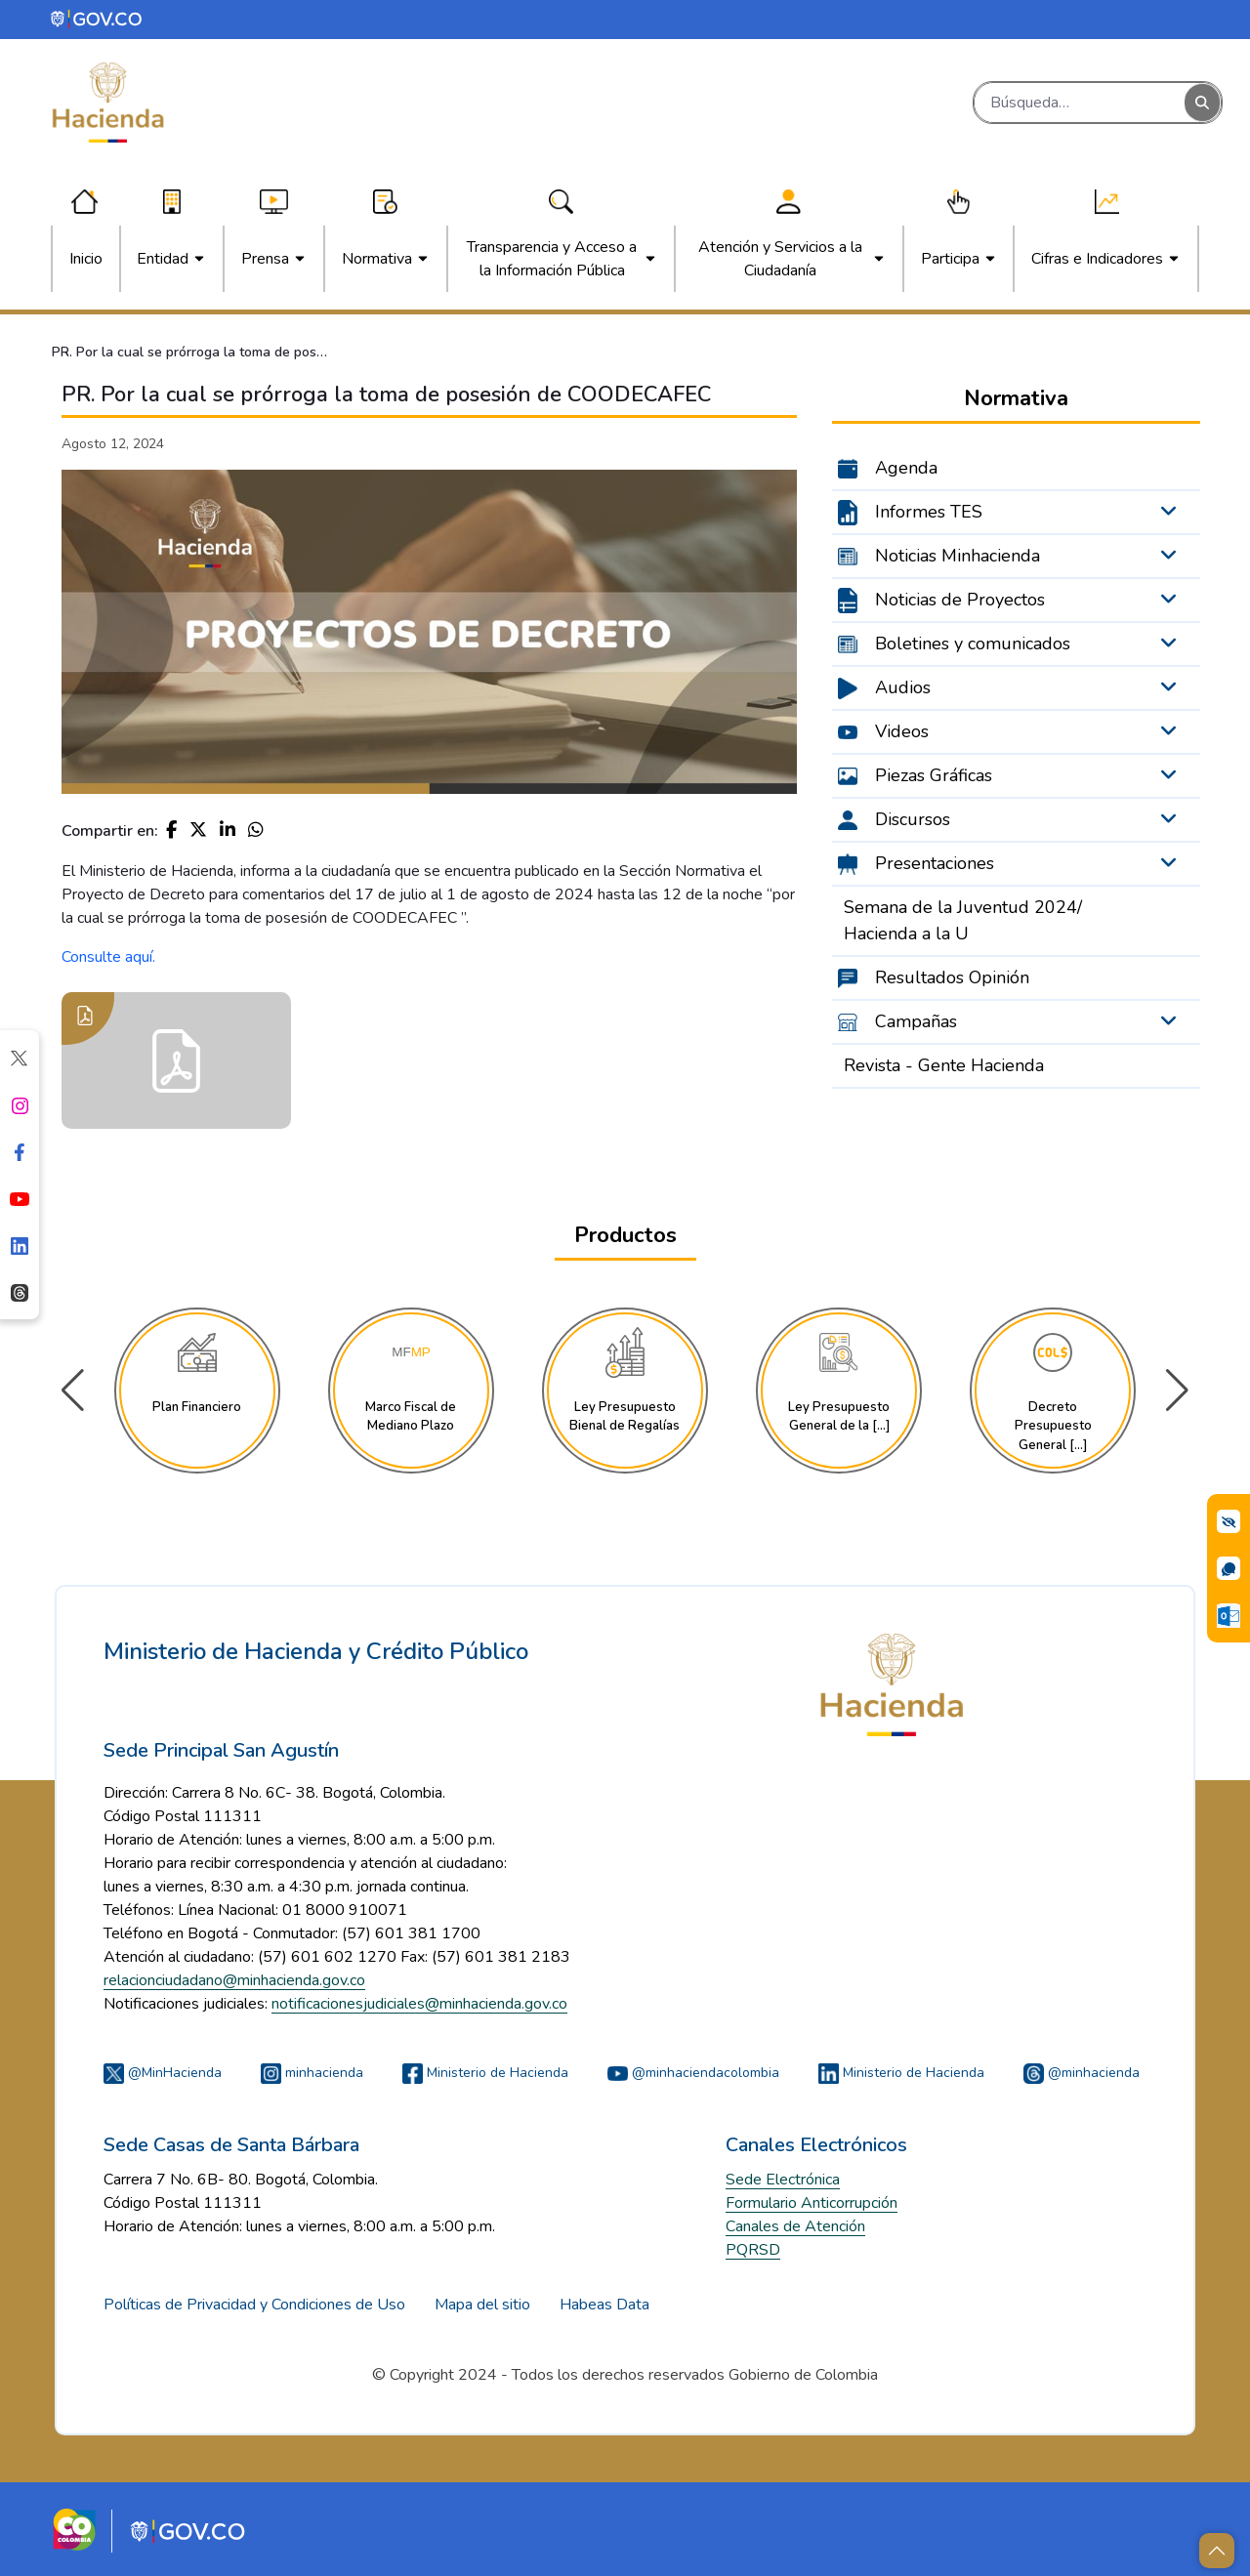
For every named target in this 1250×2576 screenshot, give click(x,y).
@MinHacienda (163, 2072)
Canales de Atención (795, 2226)
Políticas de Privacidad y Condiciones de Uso (254, 2304)
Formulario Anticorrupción (811, 2203)
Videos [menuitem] (902, 731)
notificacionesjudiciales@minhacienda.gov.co (419, 2004)
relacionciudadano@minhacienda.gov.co (234, 1980)
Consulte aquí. (108, 957)
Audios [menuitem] (903, 687)
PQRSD (753, 2250)
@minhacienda (1081, 2072)
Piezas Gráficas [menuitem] (933, 775)
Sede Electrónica (783, 2179)
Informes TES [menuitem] (928, 511)
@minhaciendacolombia (693, 2072)
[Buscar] (1080, 102)
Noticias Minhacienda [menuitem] (957, 555)
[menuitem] (86, 259)
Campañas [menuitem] (916, 1021)
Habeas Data (604, 2304)
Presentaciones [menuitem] (934, 863)
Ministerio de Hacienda (485, 2072)
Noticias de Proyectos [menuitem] (960, 599)
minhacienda (312, 2072)
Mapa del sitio (482, 2304)
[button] (1177, 1390)
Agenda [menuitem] (906, 467)
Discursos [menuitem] (912, 819)
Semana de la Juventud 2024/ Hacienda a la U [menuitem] (963, 920)
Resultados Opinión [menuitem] (952, 977)
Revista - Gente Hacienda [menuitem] (944, 1065)
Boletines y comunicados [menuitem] (972, 643)
